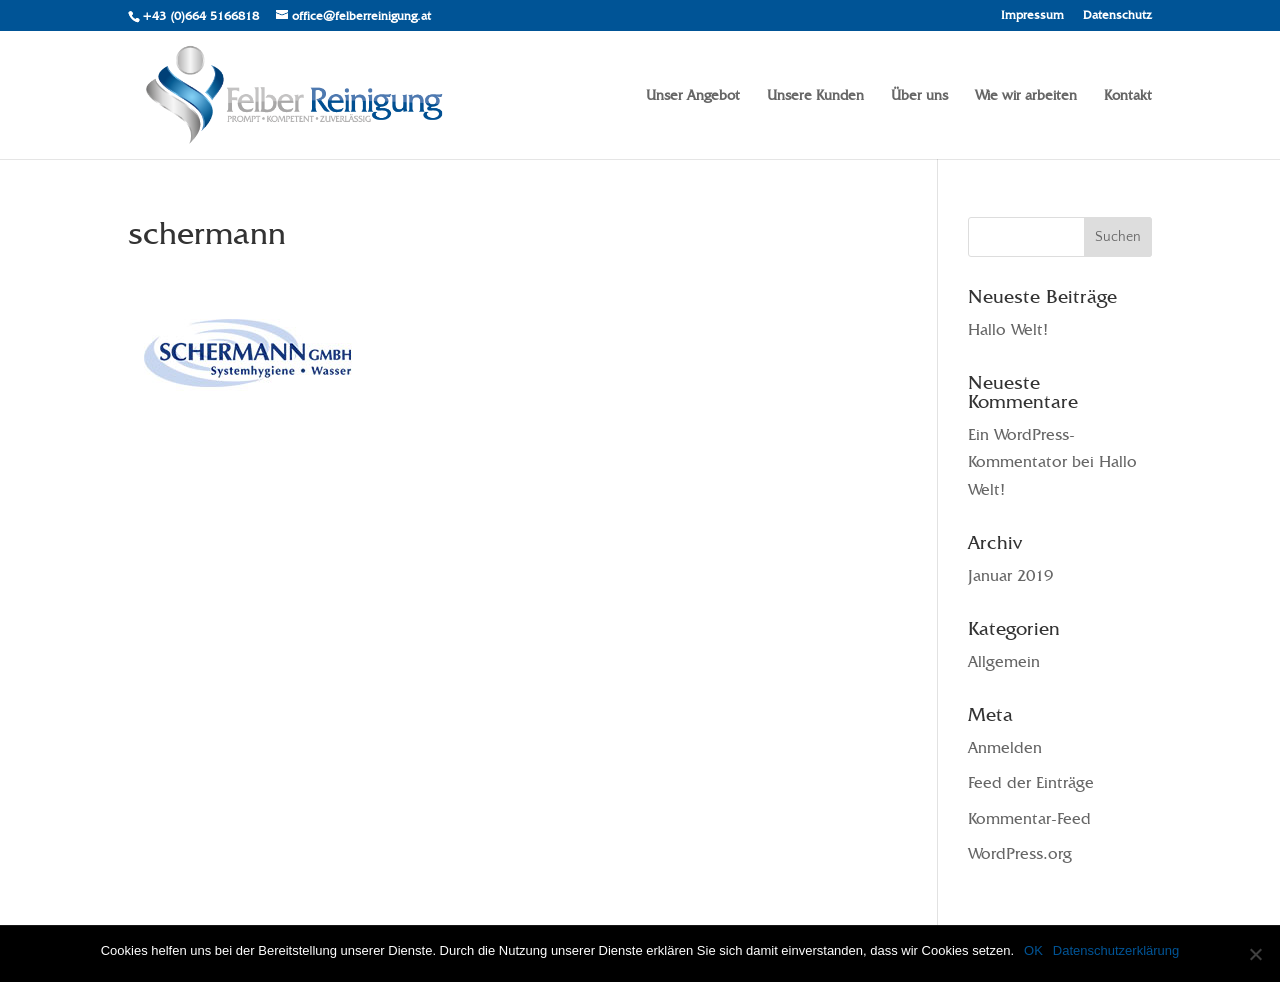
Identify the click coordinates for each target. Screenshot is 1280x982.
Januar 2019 (1010, 575)
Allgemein (1004, 661)
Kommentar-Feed (1029, 818)
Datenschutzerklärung (1116, 950)
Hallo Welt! (1008, 329)
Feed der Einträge (1031, 782)
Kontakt (1128, 95)
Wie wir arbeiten (1026, 95)
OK (1033, 950)
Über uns (919, 95)
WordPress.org (1020, 853)
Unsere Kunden (815, 95)
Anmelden (1005, 747)
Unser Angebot (693, 95)
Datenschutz (1117, 15)
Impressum (1032, 15)
